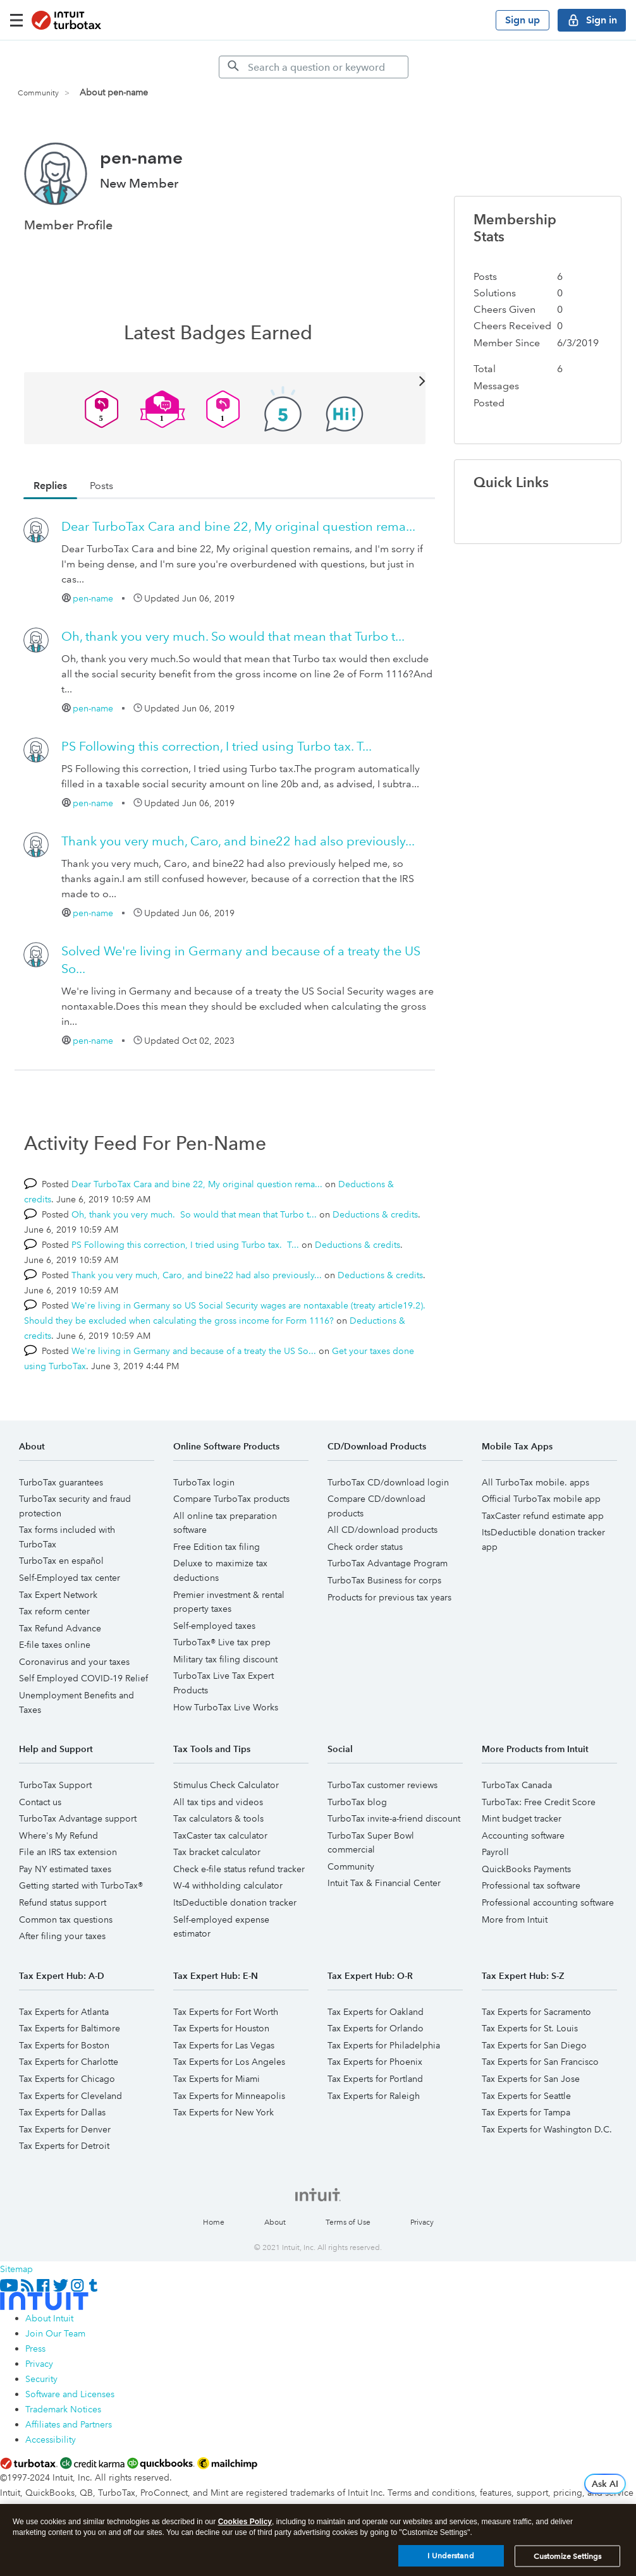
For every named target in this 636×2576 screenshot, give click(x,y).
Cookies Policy (245, 2523)
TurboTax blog (357, 1802)
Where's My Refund (58, 1835)
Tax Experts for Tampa (526, 2112)
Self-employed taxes (214, 1625)
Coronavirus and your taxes (74, 1661)
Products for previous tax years (389, 1597)
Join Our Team (55, 2333)
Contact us (40, 1802)
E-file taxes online (54, 1644)
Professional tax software (531, 1885)
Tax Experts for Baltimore (69, 2028)
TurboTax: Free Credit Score (539, 1802)
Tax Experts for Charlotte (68, 2061)
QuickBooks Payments (526, 1869)
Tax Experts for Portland (375, 2078)
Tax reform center (54, 1611)
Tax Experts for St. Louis (530, 2028)
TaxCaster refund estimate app (543, 1515)
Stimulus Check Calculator (226, 1785)
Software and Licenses (69, 2394)
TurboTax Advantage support (78, 1818)
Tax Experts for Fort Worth (225, 2011)
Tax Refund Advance (60, 1628)
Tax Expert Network (58, 1594)
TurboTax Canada (517, 1785)
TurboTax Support (55, 1785)
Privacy (422, 2222)
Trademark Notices (63, 2409)
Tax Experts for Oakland (375, 2011)
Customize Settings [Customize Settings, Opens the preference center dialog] (567, 2558)
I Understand (450, 2557)
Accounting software (523, 1835)
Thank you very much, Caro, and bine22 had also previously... (238, 841)
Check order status (365, 1546)
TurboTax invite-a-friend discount (393, 1818)
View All (225, 380)
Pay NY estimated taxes (65, 1869)
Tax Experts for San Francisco (540, 2061)
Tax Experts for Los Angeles (229, 2061)
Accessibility (50, 2439)
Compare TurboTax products (231, 1498)
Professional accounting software (548, 1902)
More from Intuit (514, 1919)
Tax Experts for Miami (216, 2078)
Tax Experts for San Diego (534, 2045)
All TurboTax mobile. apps (535, 1482)
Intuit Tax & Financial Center (384, 1883)
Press (35, 2348)
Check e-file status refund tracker (239, 1869)
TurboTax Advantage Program (387, 1563)
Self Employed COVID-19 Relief (83, 1678)
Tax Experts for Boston (64, 2045)
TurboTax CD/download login (388, 1482)
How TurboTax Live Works (225, 1707)
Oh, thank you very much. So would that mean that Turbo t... (233, 636)
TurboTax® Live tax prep (222, 1642)
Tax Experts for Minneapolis (229, 2095)
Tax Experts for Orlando (375, 2028)
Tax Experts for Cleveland (70, 2095)
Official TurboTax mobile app (541, 1498)
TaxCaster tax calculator (220, 1835)
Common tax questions (66, 1919)
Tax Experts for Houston (221, 2028)
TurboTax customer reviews (382, 1785)
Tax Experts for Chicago (67, 2078)
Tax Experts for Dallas (62, 2112)
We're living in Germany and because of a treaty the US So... (193, 1351)
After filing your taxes (62, 1936)
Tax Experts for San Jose (531, 2078)
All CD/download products (382, 1529)
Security (41, 2379)
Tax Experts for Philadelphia (383, 2045)
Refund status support (62, 1902)
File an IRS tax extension (68, 1852)
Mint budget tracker (521, 1818)
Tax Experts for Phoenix (374, 2061)
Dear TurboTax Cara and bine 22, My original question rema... (238, 526)
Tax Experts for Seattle (526, 2095)
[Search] (313, 67)
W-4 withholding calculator (228, 1885)
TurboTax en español (61, 1560)
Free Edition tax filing (216, 1546)
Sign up (522, 20)
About (275, 2222)
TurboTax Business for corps (384, 1580)
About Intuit (49, 2318)
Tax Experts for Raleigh (373, 2095)
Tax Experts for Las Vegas (223, 2045)
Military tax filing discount (225, 1659)
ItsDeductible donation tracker (235, 1902)
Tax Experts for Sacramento (536, 2011)
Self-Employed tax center (69, 1577)
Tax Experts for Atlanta (64, 2011)
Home (213, 2222)
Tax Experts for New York (223, 2112)
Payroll (495, 1852)
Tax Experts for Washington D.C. (547, 2129)
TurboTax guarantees (61, 1482)
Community (38, 93)
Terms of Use (348, 2222)
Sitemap (16, 2269)
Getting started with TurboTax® (81, 1885)
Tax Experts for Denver (65, 2129)
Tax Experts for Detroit (64, 2145)
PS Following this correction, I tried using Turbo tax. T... (216, 746)
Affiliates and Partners (68, 2424)
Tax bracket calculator (216, 1852)
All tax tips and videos (218, 1802)
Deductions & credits (375, 1214)
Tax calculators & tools (218, 1818)
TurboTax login (204, 1482)
